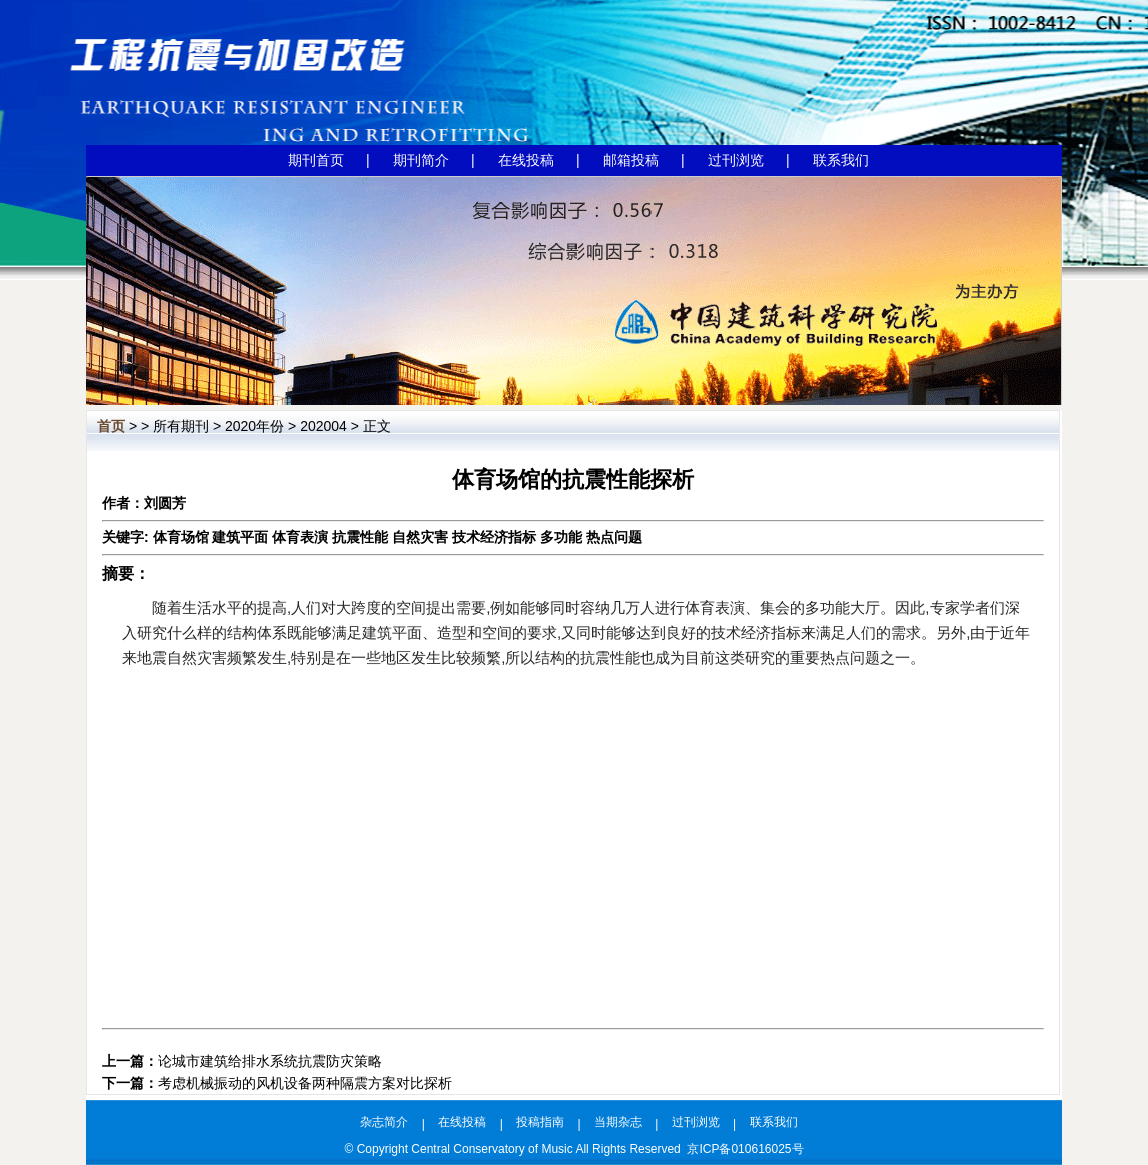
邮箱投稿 (631, 160)
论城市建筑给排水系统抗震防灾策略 (270, 1061)
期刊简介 (421, 160)
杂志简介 (384, 1122)
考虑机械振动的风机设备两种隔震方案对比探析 (305, 1083)
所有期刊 (181, 426)
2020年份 (254, 426)
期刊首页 (316, 160)
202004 (323, 426)
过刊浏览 (736, 160)
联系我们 (841, 160)
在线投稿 (526, 160)
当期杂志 (618, 1122)
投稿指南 (540, 1122)
